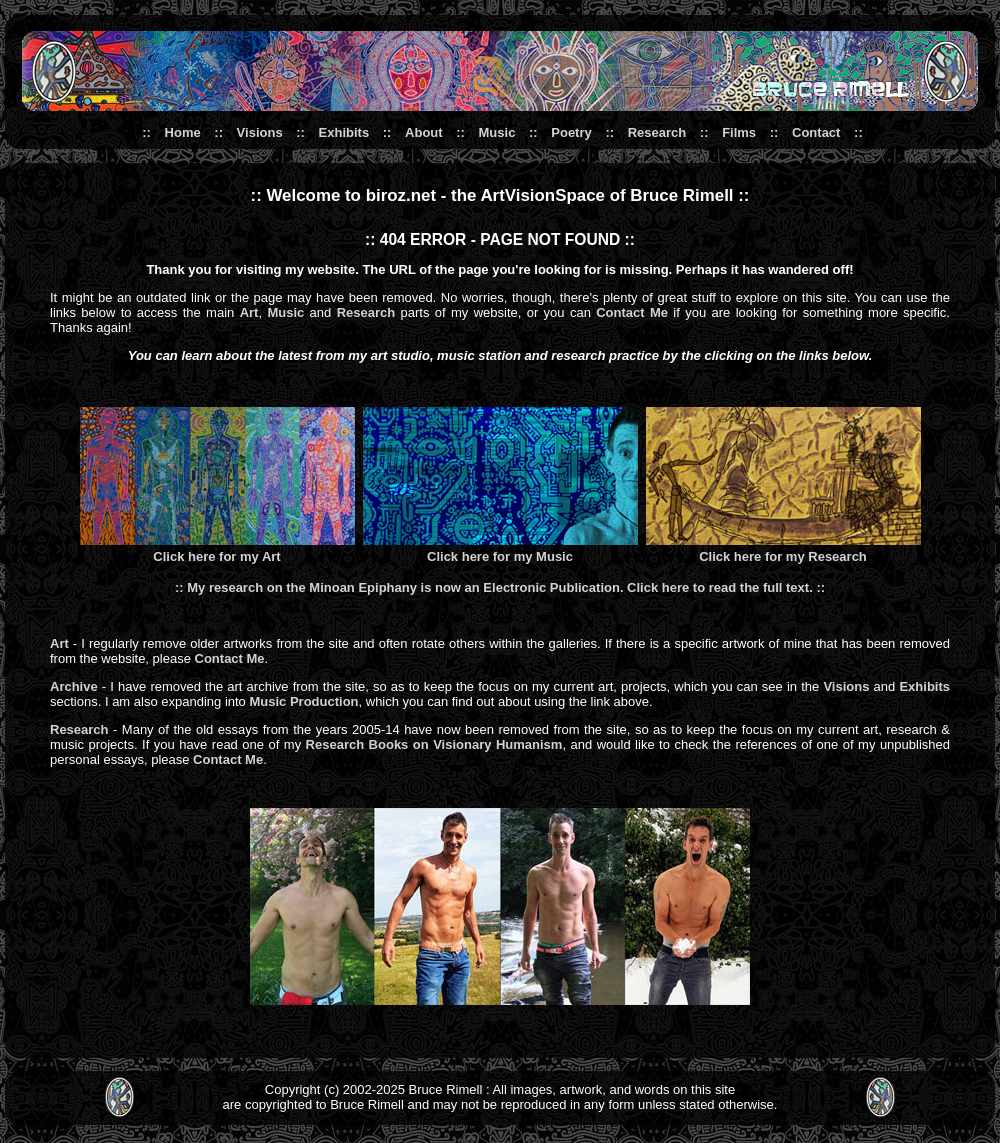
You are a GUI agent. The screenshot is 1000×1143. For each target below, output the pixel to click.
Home (183, 132)
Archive (74, 686)
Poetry (571, 132)
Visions (260, 132)
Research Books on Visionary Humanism (434, 744)
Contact (816, 132)
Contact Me (632, 312)
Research (657, 132)
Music (497, 132)
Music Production (303, 701)
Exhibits (344, 132)
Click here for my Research (783, 556)
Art (249, 312)
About (424, 132)
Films (739, 132)
